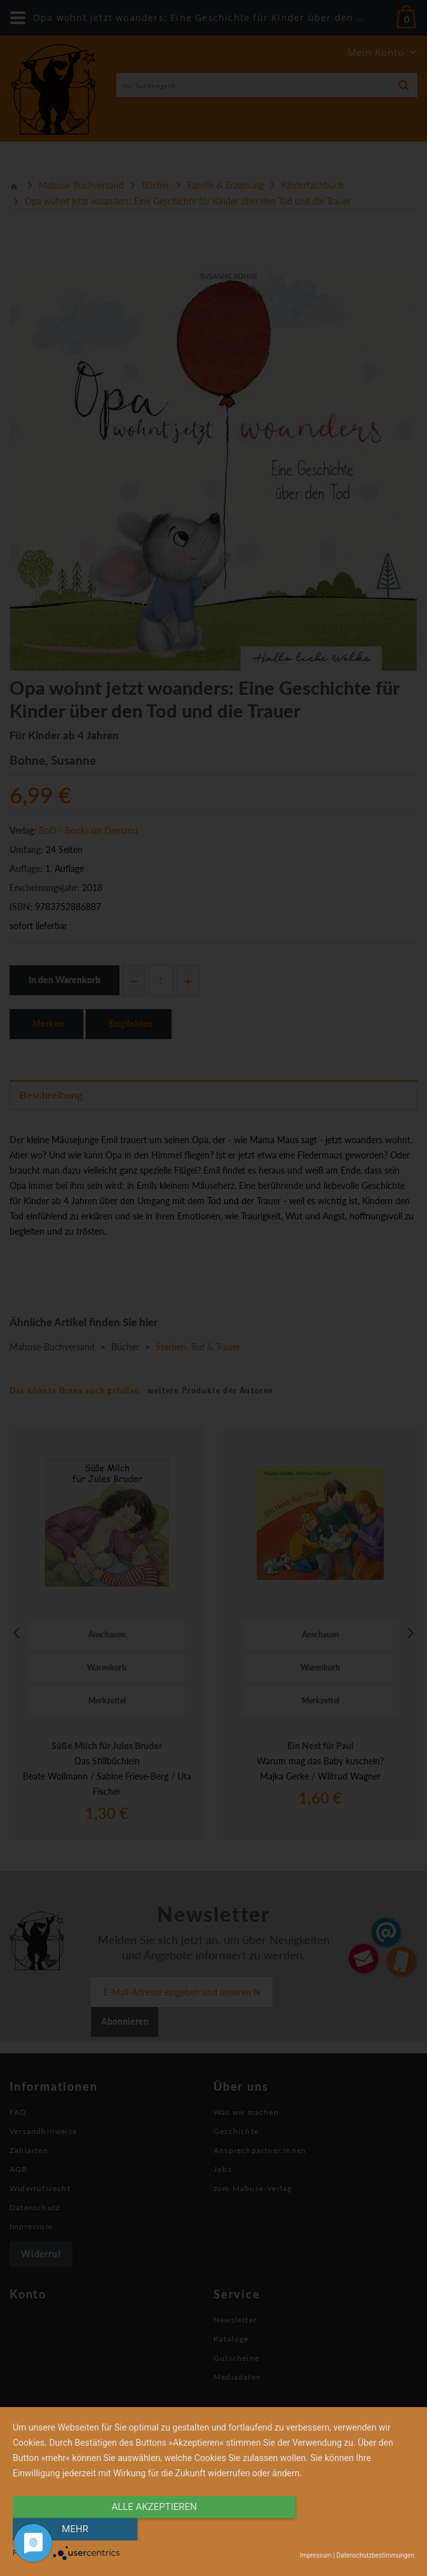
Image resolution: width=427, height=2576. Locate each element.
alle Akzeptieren (153, 2529)
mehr (354, 2529)
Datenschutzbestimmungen (375, 2555)
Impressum (316, 2555)
